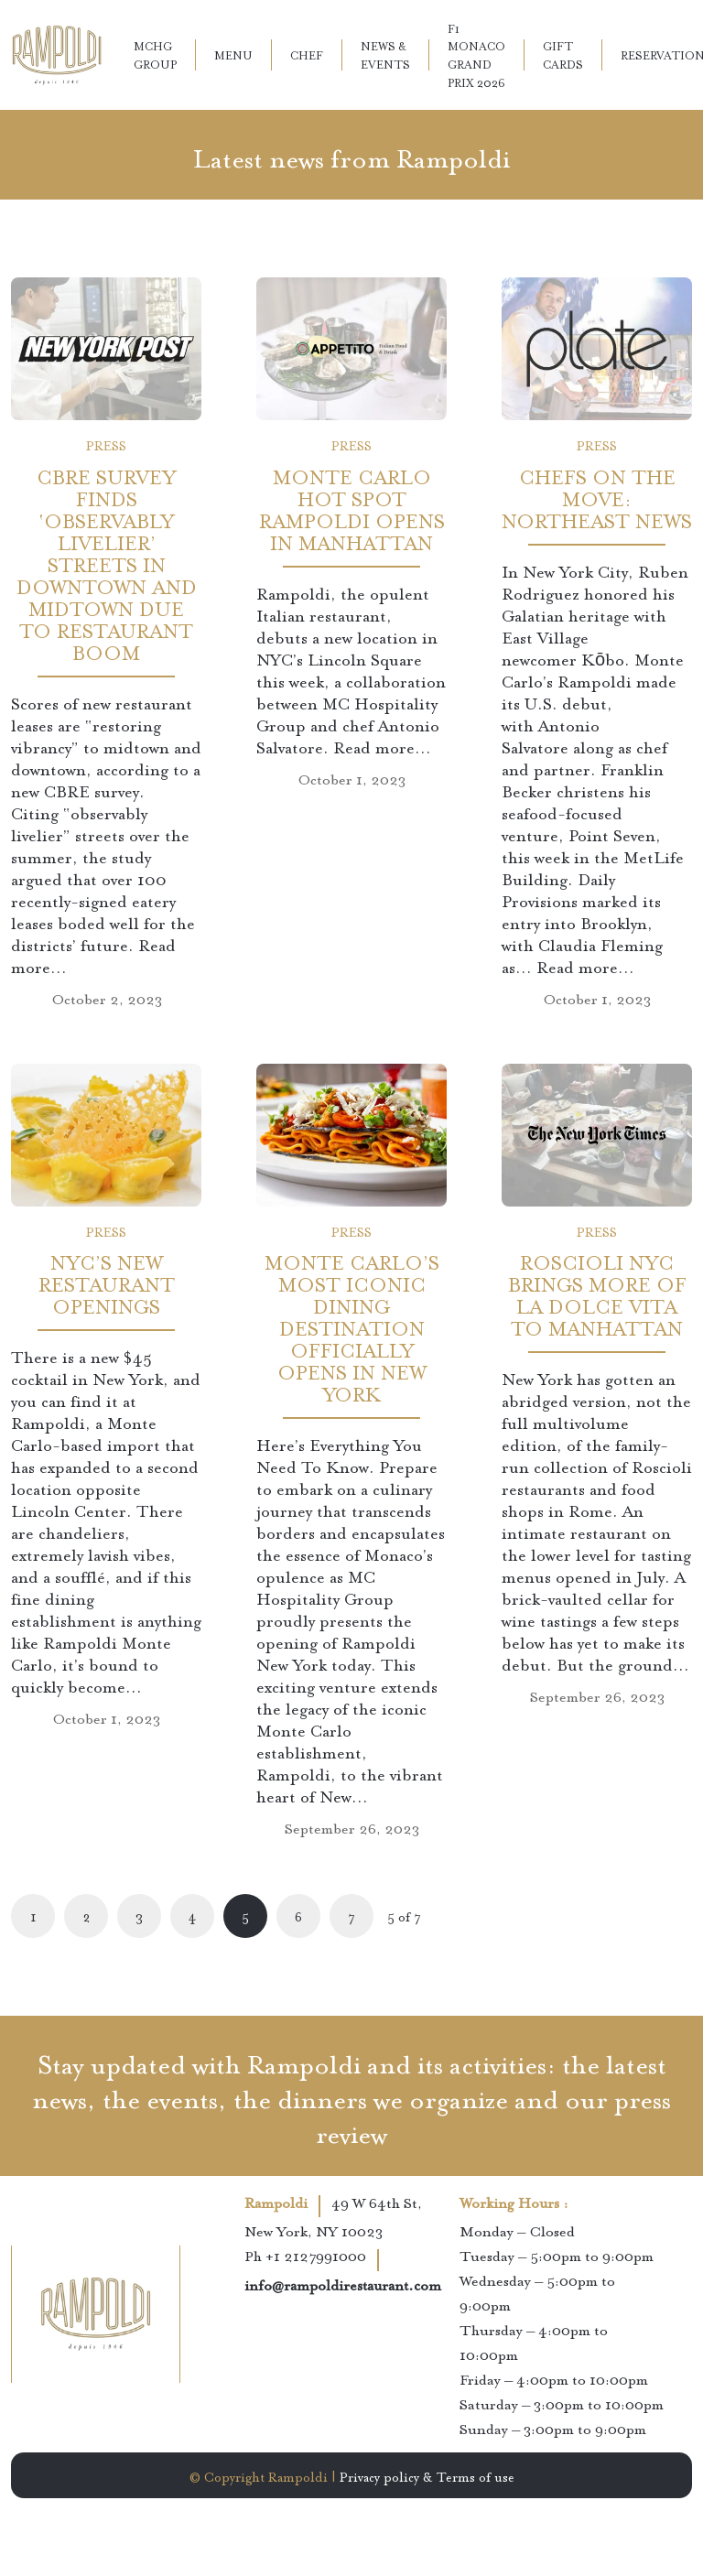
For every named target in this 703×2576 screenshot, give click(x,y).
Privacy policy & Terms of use (427, 2475)
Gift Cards (563, 54)
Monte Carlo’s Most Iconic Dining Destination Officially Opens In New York (352, 1326)
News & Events (385, 54)
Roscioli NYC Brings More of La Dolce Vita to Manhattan (597, 1293)
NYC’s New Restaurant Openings (106, 1282)
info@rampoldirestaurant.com (342, 2286)
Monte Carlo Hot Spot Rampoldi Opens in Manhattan (352, 508)
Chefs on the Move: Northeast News (597, 497)
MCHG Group (155, 54)
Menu (233, 54)
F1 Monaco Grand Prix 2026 (476, 54)
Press (106, 444)
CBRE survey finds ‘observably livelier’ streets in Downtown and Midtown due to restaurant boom (106, 563)
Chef (306, 54)
